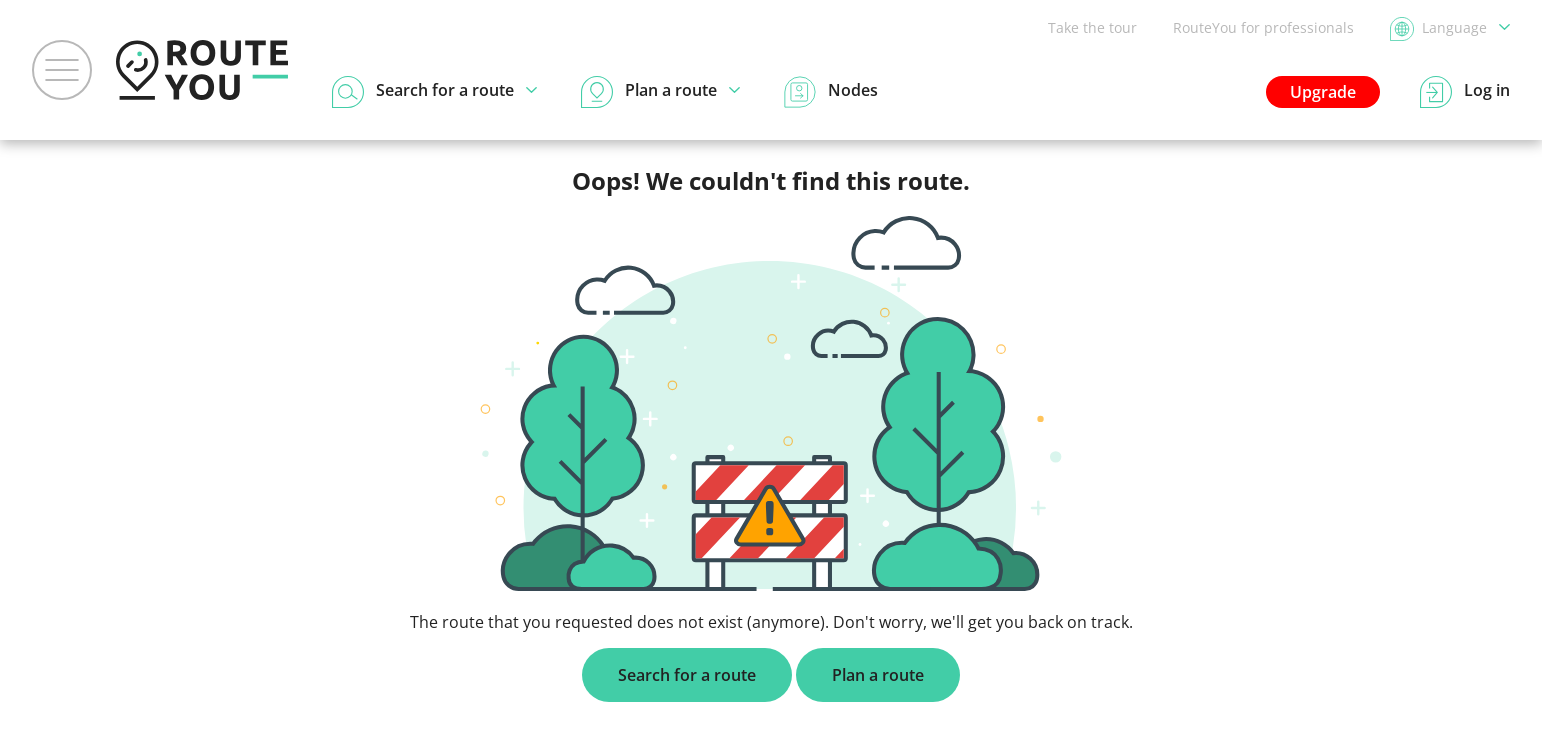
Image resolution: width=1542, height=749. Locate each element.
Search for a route (687, 675)
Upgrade (1323, 92)
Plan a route (878, 675)
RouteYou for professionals (1263, 27)
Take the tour (1092, 27)
